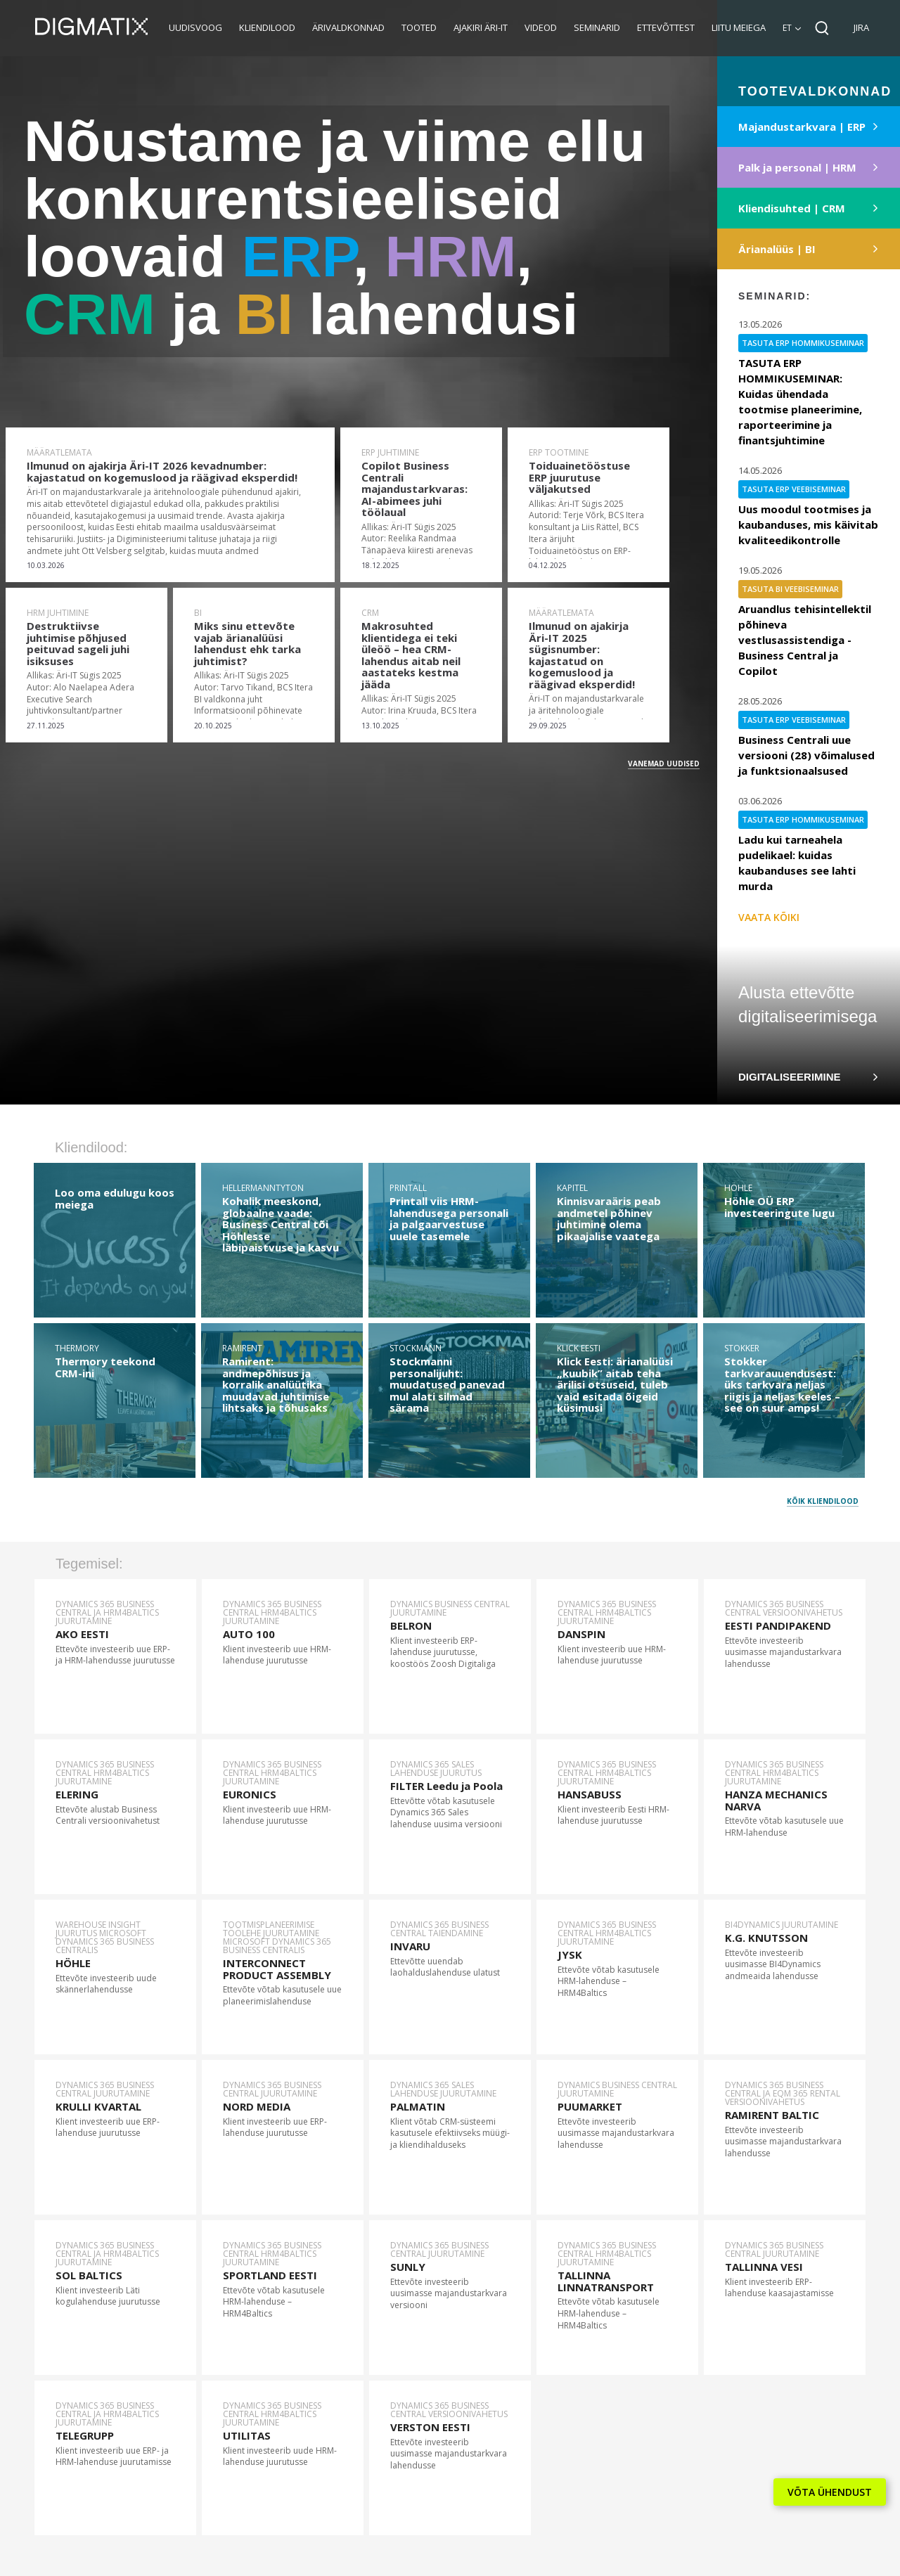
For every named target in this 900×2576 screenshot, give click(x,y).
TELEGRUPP (85, 2435)
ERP (297, 256)
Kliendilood (267, 27)
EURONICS (249, 1794)
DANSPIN (581, 1634)
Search (821, 28)
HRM (450, 256)
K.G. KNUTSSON (766, 1938)
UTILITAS (247, 2435)
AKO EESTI (82, 1634)
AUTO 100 (249, 1634)
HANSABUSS (590, 1794)
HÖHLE (73, 1963)
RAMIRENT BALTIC (772, 2115)
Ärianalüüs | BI (777, 249)
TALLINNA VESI (764, 2267)
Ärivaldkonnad (348, 27)
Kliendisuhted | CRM (791, 208)
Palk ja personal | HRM (797, 167)
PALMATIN (417, 2106)
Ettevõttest (666, 27)
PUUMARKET (590, 2106)
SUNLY (407, 2267)
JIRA (861, 27)
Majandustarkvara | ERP (802, 127)
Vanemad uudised (664, 763)
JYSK (570, 1954)
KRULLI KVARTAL (98, 2106)
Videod (541, 27)
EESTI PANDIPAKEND (778, 1625)
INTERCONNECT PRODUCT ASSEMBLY (277, 1969)
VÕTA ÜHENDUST (830, 2492)
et (787, 28)
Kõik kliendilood (823, 1501)
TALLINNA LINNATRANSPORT (606, 2281)
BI (264, 314)
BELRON (411, 1625)
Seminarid (597, 27)
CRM (89, 314)
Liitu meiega (739, 27)
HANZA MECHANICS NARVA (776, 1800)
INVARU (410, 1946)
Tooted (419, 27)
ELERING (77, 1794)
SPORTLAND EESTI (270, 2275)
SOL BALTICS (89, 2275)
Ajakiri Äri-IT (481, 27)
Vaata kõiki (768, 917)
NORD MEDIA (256, 2106)
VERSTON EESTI (430, 2427)
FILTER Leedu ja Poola (446, 1786)
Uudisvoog (195, 27)
